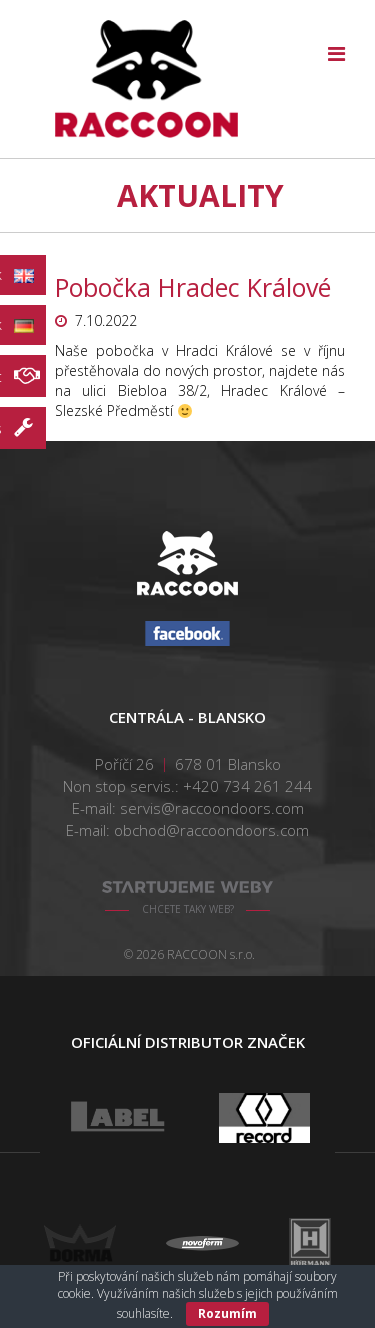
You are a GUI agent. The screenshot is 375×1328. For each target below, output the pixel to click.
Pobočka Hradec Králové (193, 287)
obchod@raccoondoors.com (211, 830)
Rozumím (227, 1313)
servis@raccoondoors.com (212, 808)
